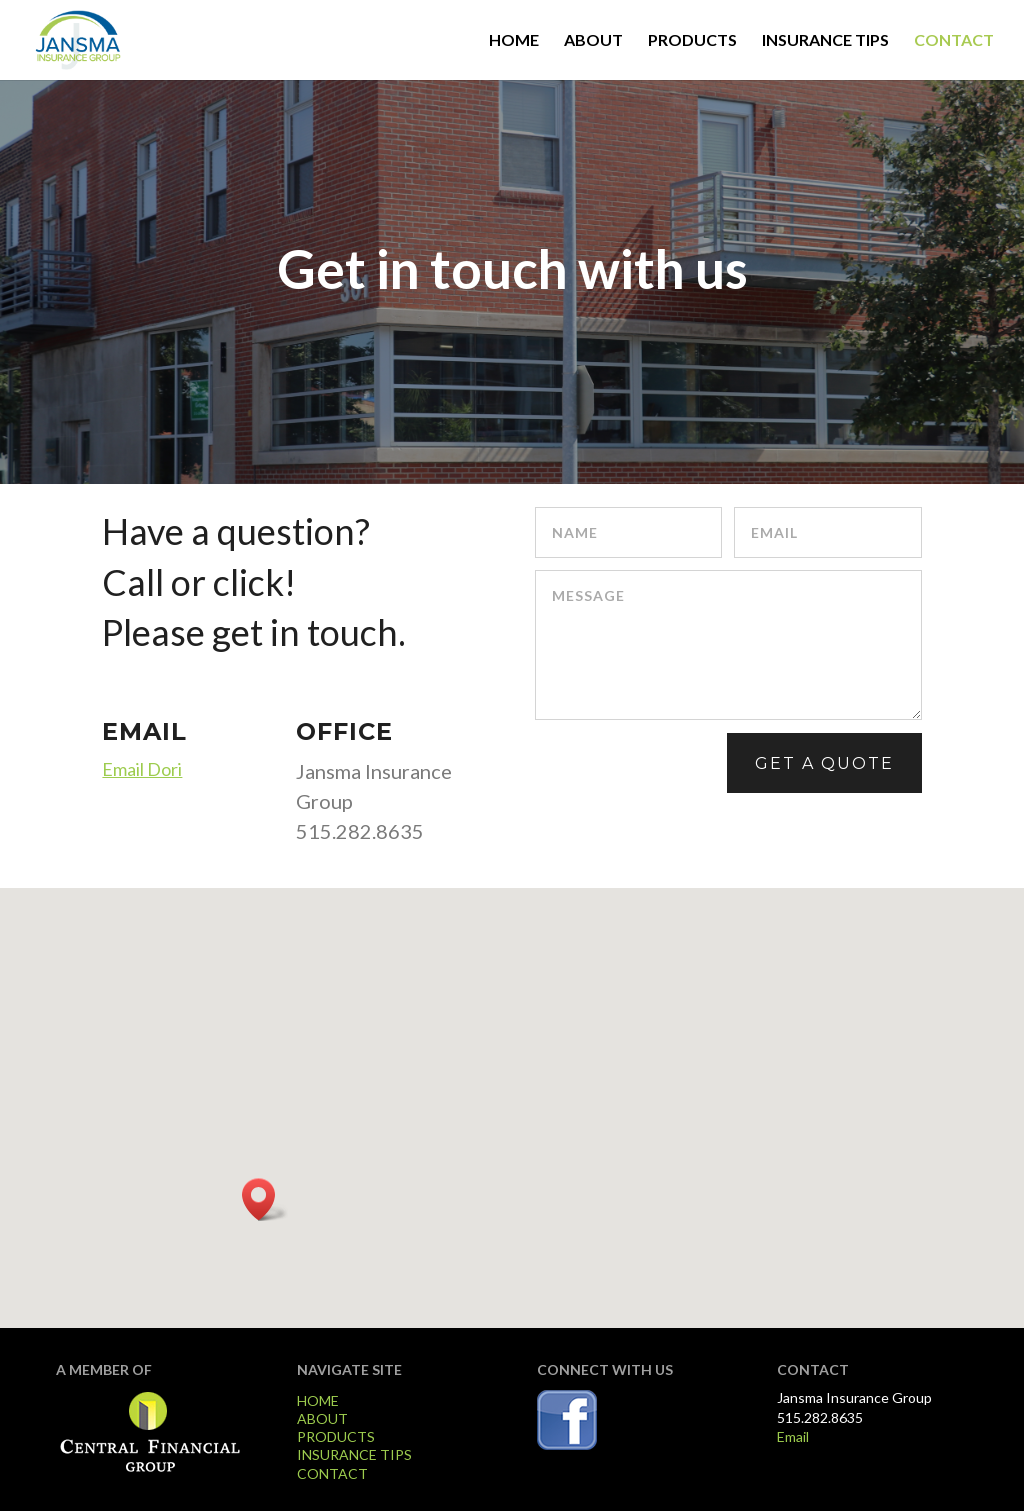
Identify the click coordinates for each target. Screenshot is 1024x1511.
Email (793, 1436)
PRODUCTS (692, 41)
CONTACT (954, 41)
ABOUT (593, 41)
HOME (514, 41)
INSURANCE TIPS (825, 41)
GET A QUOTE (824, 763)
